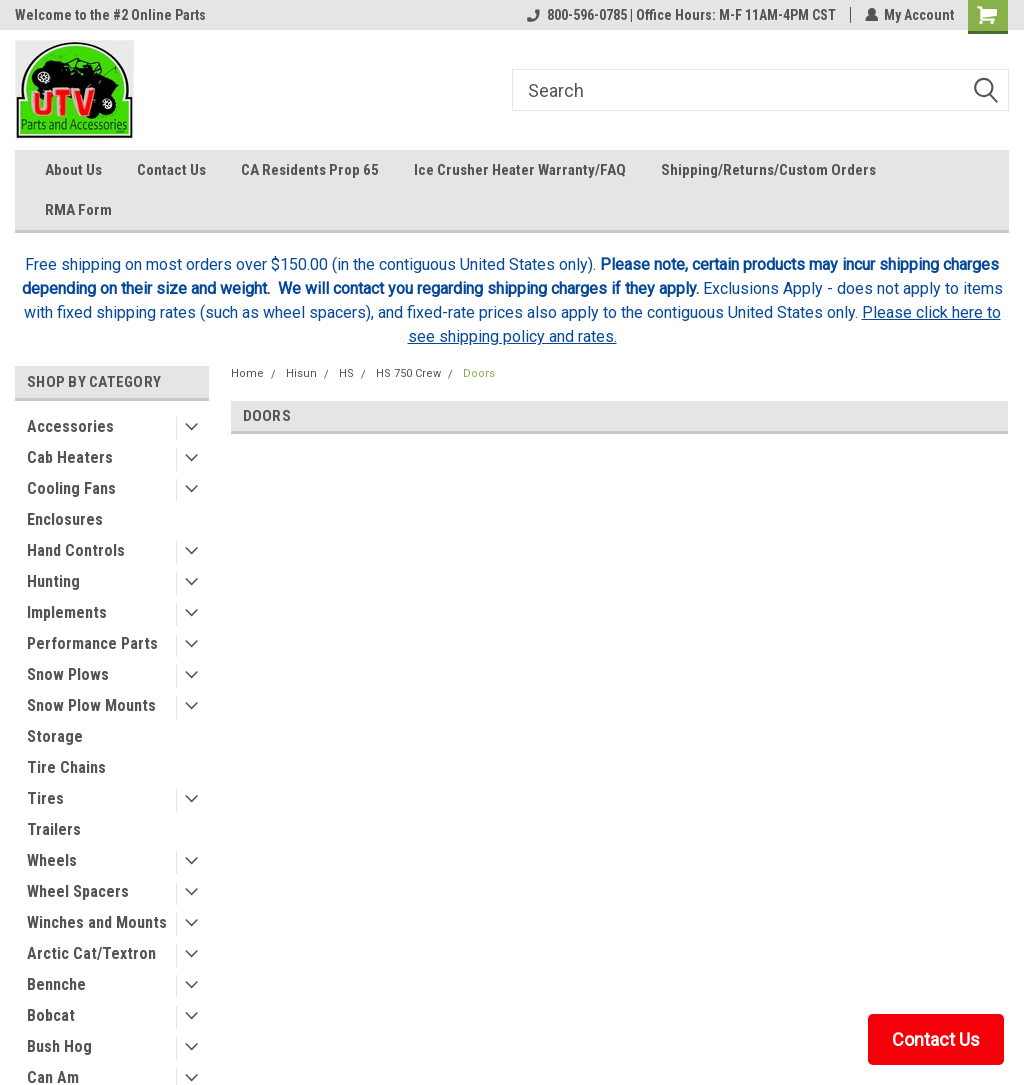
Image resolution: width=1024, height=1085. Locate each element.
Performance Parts (92, 643)
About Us (73, 170)
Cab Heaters (70, 457)
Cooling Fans (71, 488)
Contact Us (171, 170)
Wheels (52, 860)
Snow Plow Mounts (91, 705)
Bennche (56, 984)
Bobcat (51, 1015)
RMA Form (78, 210)
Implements (67, 612)
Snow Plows (68, 674)
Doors (479, 373)
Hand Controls (76, 550)
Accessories (70, 426)
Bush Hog (59, 1046)
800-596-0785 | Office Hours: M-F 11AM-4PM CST (680, 15)
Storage (55, 736)
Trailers (54, 829)
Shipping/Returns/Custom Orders (768, 170)
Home (247, 373)
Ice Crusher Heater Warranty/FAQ (520, 170)
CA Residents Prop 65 (310, 170)
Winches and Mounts (97, 922)
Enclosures (65, 519)
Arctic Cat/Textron (91, 953)
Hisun (301, 373)
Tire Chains (66, 767)
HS (346, 373)
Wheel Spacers (78, 891)
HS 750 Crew (408, 373)
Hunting (53, 581)
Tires (45, 798)
